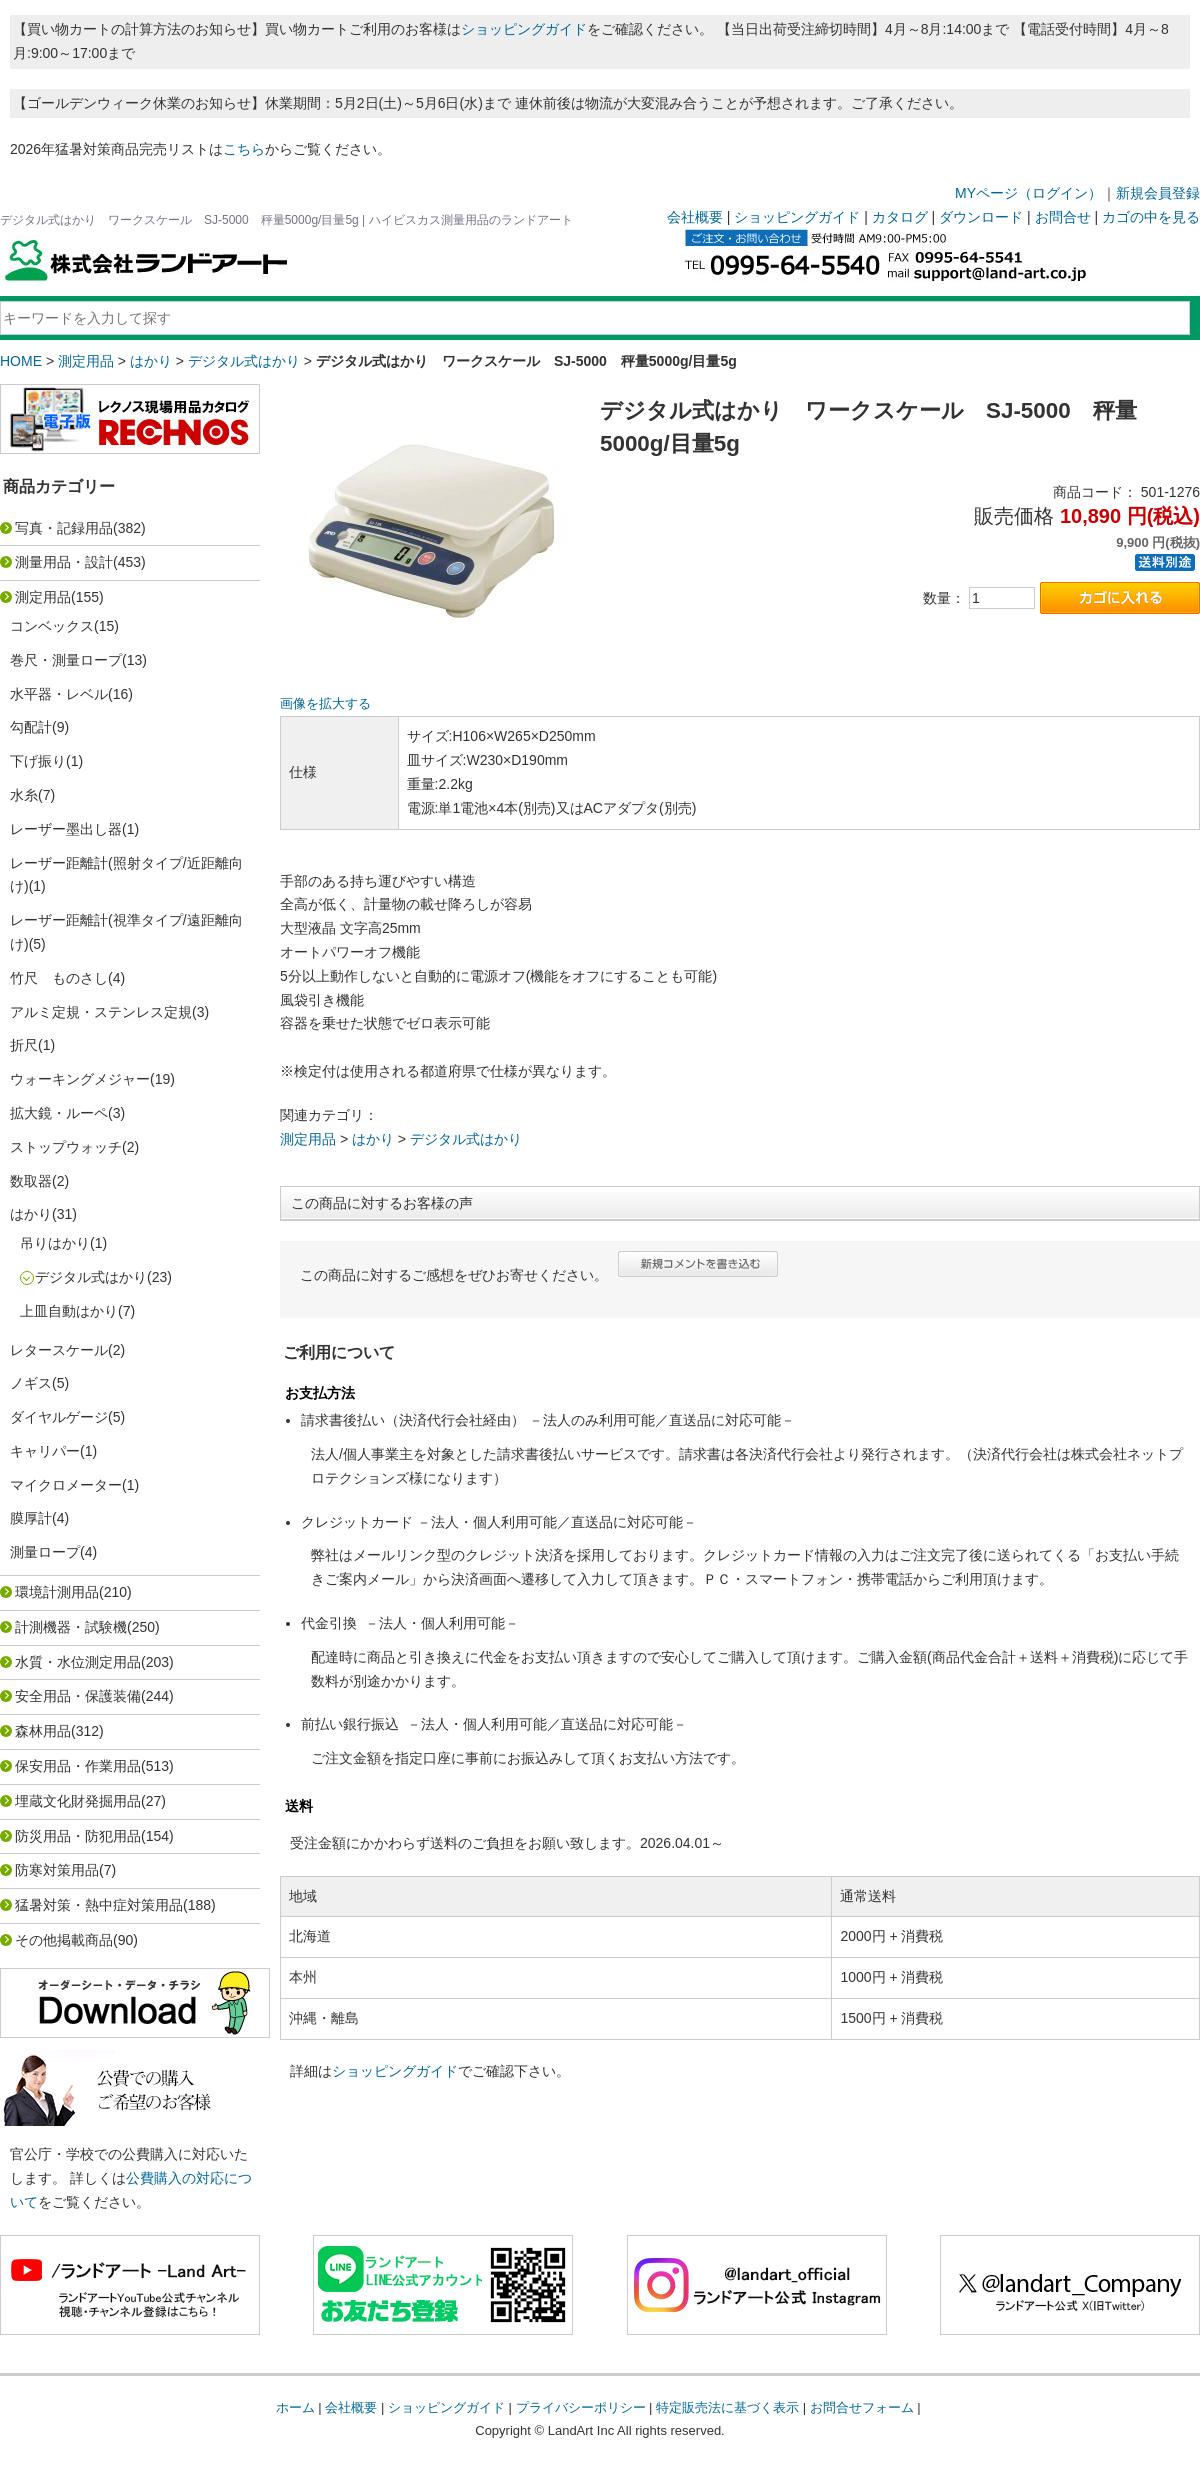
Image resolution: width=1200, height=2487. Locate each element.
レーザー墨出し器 (66, 829)
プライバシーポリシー (581, 2407)
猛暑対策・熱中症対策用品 (99, 1905)
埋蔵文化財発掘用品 (78, 1801)
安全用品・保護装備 (78, 1696)
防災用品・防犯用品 (78, 1836)
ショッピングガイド (524, 29)
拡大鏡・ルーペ (59, 1113)
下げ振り (38, 761)
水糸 (24, 795)
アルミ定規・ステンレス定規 (101, 1012)
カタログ (900, 217)
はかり (151, 361)
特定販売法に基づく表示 (727, 2407)
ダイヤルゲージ (59, 1417)
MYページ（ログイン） (1028, 193)
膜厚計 (31, 1518)
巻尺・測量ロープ (66, 660)
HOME (21, 361)
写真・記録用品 (64, 528)
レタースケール (59, 1350)
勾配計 (31, 727)
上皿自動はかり (69, 1311)
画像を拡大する (325, 704)
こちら (244, 149)
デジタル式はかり (244, 361)
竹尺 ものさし (59, 978)
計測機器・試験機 (71, 1627)
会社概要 (695, 217)
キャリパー (45, 1451)
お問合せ (1063, 217)
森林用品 (43, 1731)
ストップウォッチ (66, 1147)
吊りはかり (55, 1243)
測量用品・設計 (64, 562)
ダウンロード (981, 217)
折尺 (24, 1045)
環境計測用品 (57, 1592)
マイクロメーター (66, 1485)
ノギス (31, 1383)
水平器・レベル (59, 694)
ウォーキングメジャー (80, 1079)
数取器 (31, 1181)
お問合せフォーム (862, 2407)
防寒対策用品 (57, 1870)
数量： (944, 598)
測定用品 (86, 361)
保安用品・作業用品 (78, 1766)
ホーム (295, 2407)
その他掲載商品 (64, 1940)
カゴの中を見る (1151, 217)
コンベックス (52, 626)
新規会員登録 (1158, 193)
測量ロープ (45, 1552)
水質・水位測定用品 (78, 1662)
